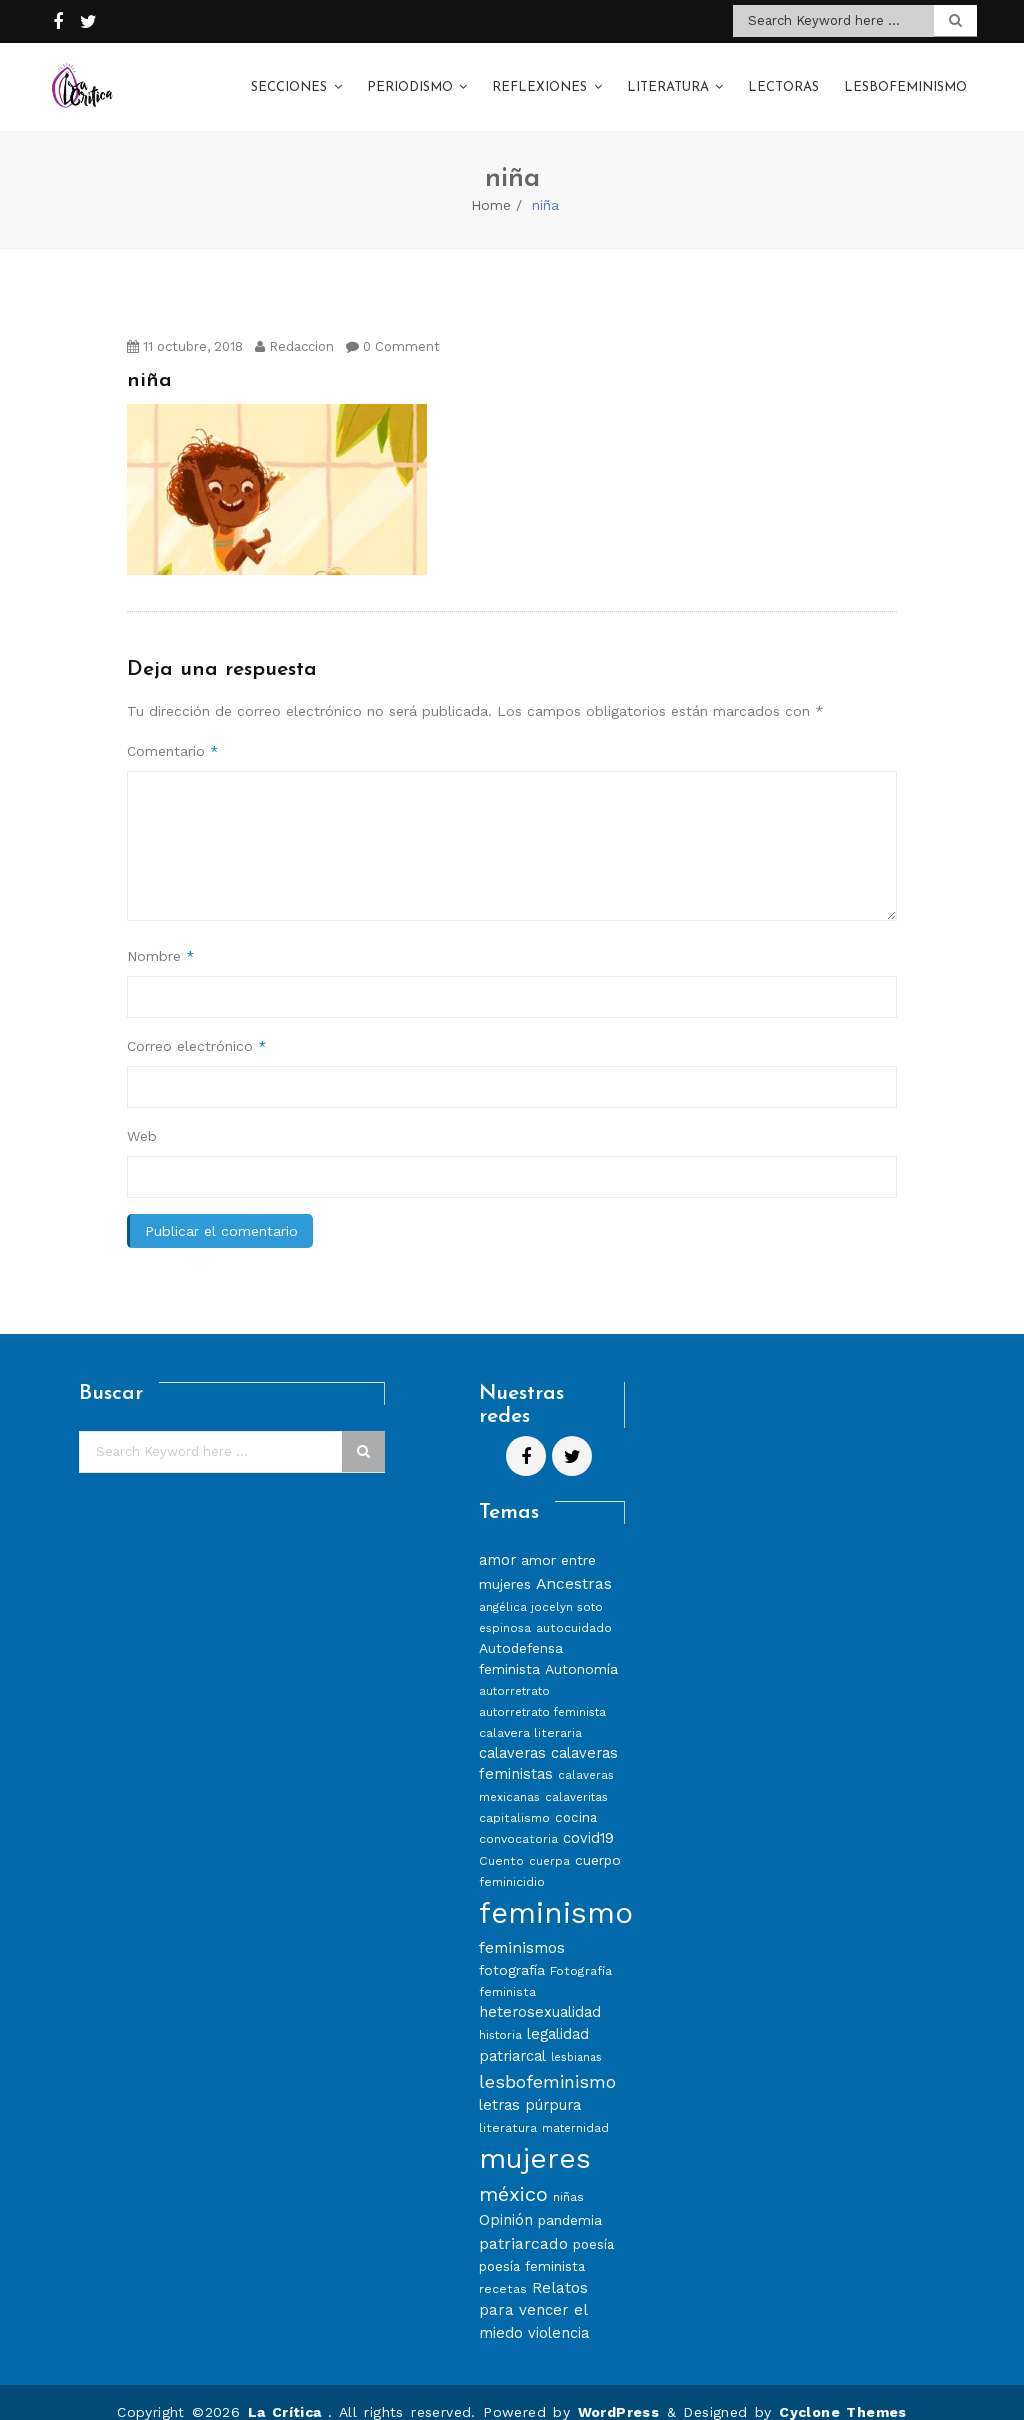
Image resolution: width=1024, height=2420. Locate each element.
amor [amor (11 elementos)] (497, 1540)
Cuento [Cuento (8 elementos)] (501, 1840)
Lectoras (783, 78)
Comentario (173, 731)
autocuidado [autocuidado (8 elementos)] (574, 1607)
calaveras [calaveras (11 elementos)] (512, 1733)
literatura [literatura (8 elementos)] (508, 2107)
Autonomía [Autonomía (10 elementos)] (581, 1649)
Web (142, 1116)
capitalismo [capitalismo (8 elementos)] (514, 1797)
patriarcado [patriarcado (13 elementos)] (523, 2223)
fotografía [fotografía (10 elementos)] (512, 1950)
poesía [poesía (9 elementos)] (593, 2224)
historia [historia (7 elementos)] (500, 2015)
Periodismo (410, 78)
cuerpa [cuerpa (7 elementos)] (549, 1841)
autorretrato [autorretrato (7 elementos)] (514, 1671)
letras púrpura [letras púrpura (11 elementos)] (530, 2085)
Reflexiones (539, 78)
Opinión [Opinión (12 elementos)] (506, 2200)
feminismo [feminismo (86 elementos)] (556, 1893)
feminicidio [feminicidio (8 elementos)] (512, 1861)
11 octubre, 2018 (185, 326)
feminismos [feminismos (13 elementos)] (522, 1927)
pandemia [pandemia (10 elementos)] (570, 2200)
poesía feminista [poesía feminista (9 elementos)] (532, 2246)
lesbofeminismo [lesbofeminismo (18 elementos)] (547, 2061)
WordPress (619, 2392)
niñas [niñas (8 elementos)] (568, 2176)
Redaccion (294, 326)
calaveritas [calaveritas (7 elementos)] (576, 1777)
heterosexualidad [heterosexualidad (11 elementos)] (540, 1992)
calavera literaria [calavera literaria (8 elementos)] (530, 1712)
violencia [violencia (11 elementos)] (558, 2313)
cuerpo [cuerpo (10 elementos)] (598, 1840)
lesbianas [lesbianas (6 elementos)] (576, 2037)
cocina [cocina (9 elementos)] (576, 1797)
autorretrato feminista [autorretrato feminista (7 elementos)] (542, 1692)
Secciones (289, 78)
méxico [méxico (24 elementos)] (513, 2174)
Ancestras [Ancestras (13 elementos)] (574, 1563)
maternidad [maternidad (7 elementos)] (575, 2108)
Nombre (161, 936)
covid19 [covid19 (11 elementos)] (588, 1818)
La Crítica (288, 2392)
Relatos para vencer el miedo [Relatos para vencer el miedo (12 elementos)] (533, 2290)
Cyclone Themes (843, 2392)
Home (491, 185)
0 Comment (393, 326)
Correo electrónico (197, 1026)
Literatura (668, 78)
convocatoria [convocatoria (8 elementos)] (518, 1818)
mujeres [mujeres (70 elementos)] (535, 2138)
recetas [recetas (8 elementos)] (503, 2268)
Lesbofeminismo (905, 78)
